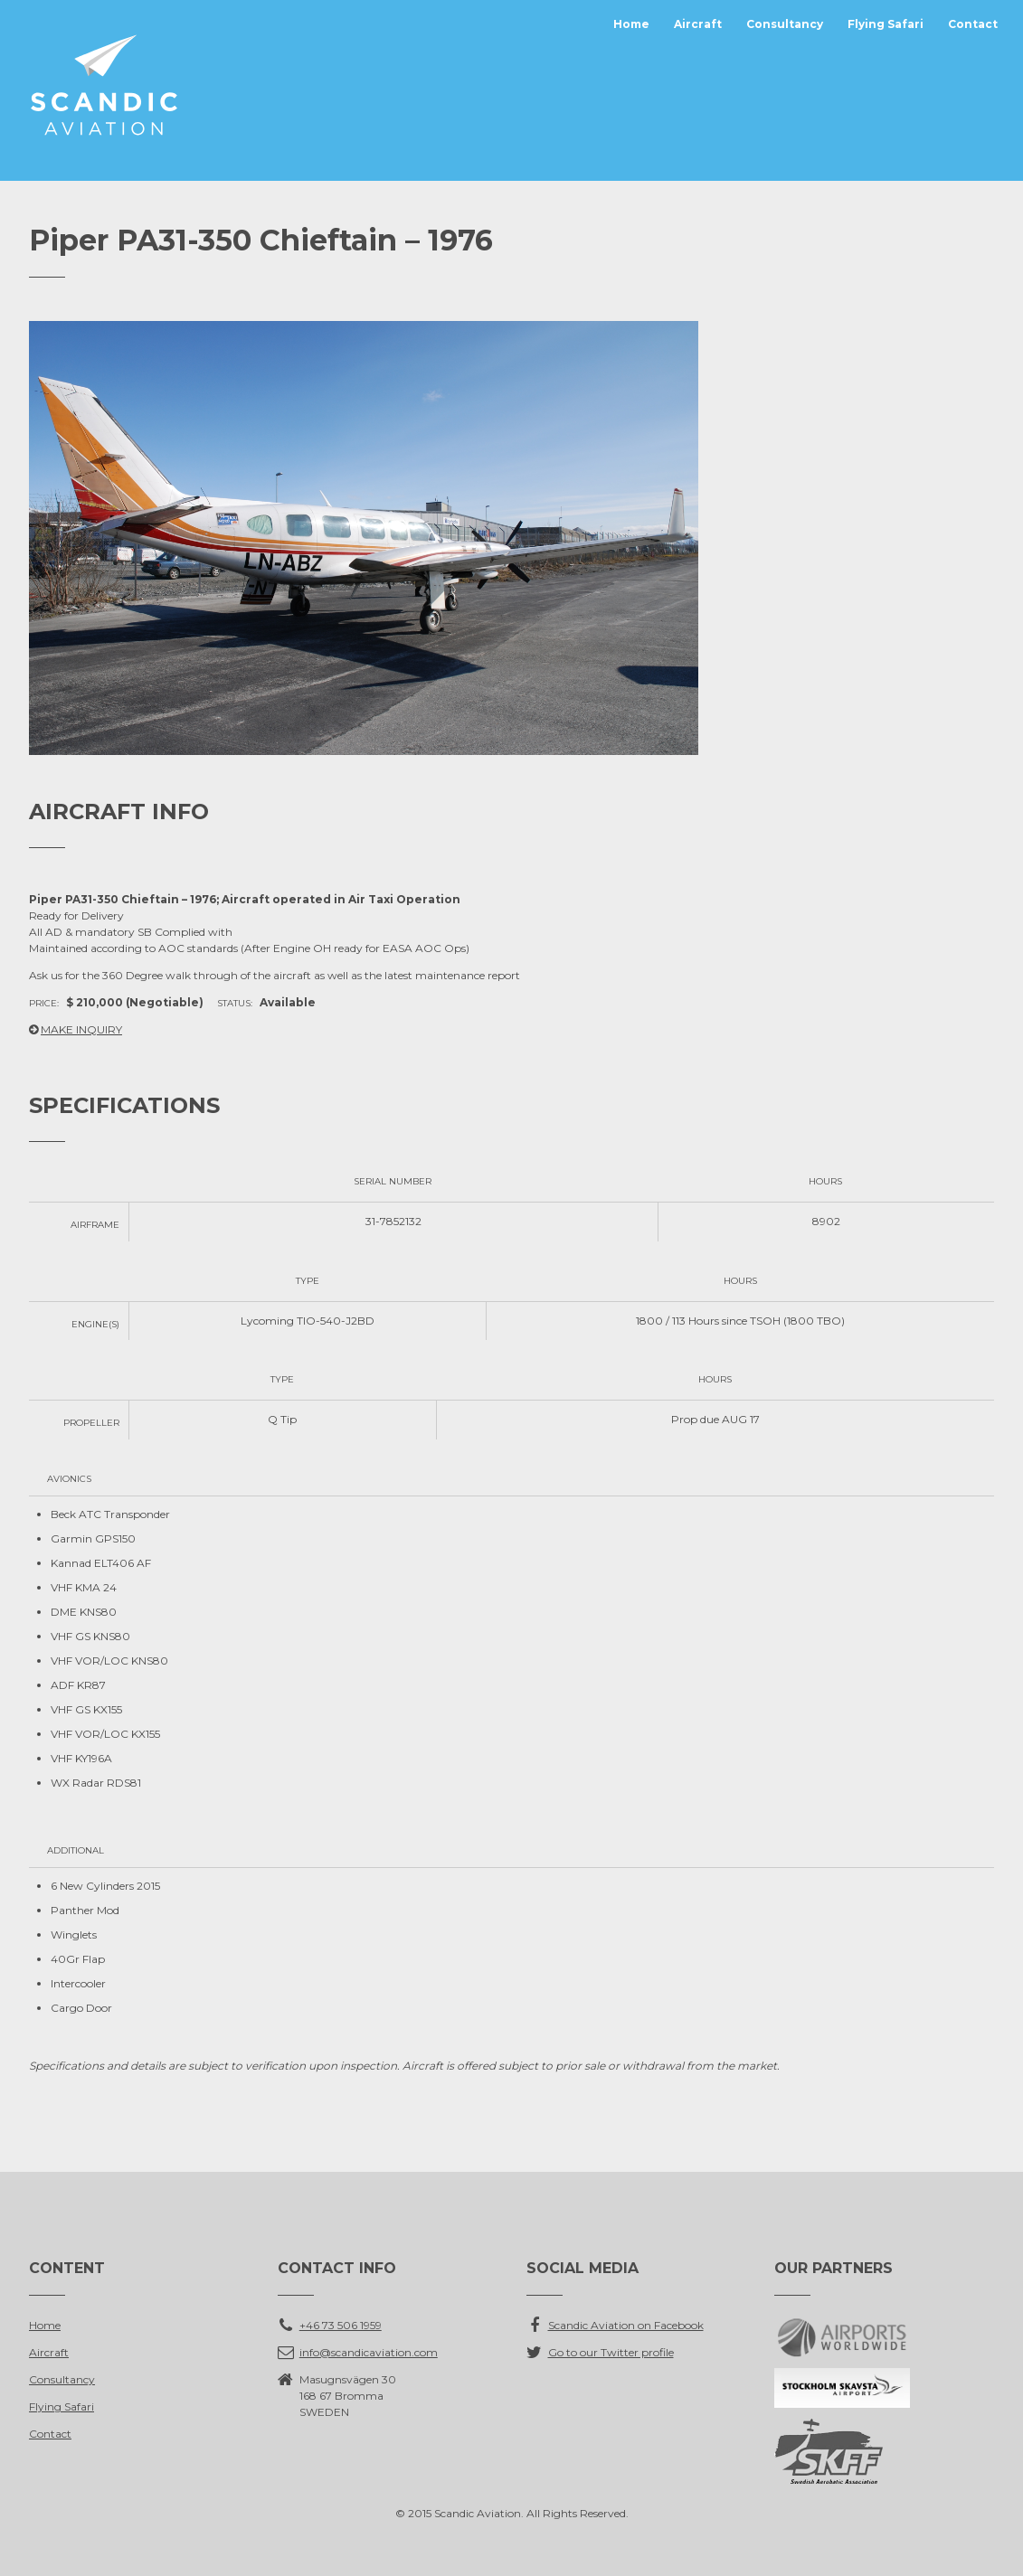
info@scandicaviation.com (368, 2352)
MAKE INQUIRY (81, 1029)
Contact (973, 24)
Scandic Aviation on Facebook (626, 2325)
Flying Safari (886, 24)
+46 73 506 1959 (340, 2325)
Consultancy (784, 24)
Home (631, 24)
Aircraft (698, 24)
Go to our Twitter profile (611, 2352)
